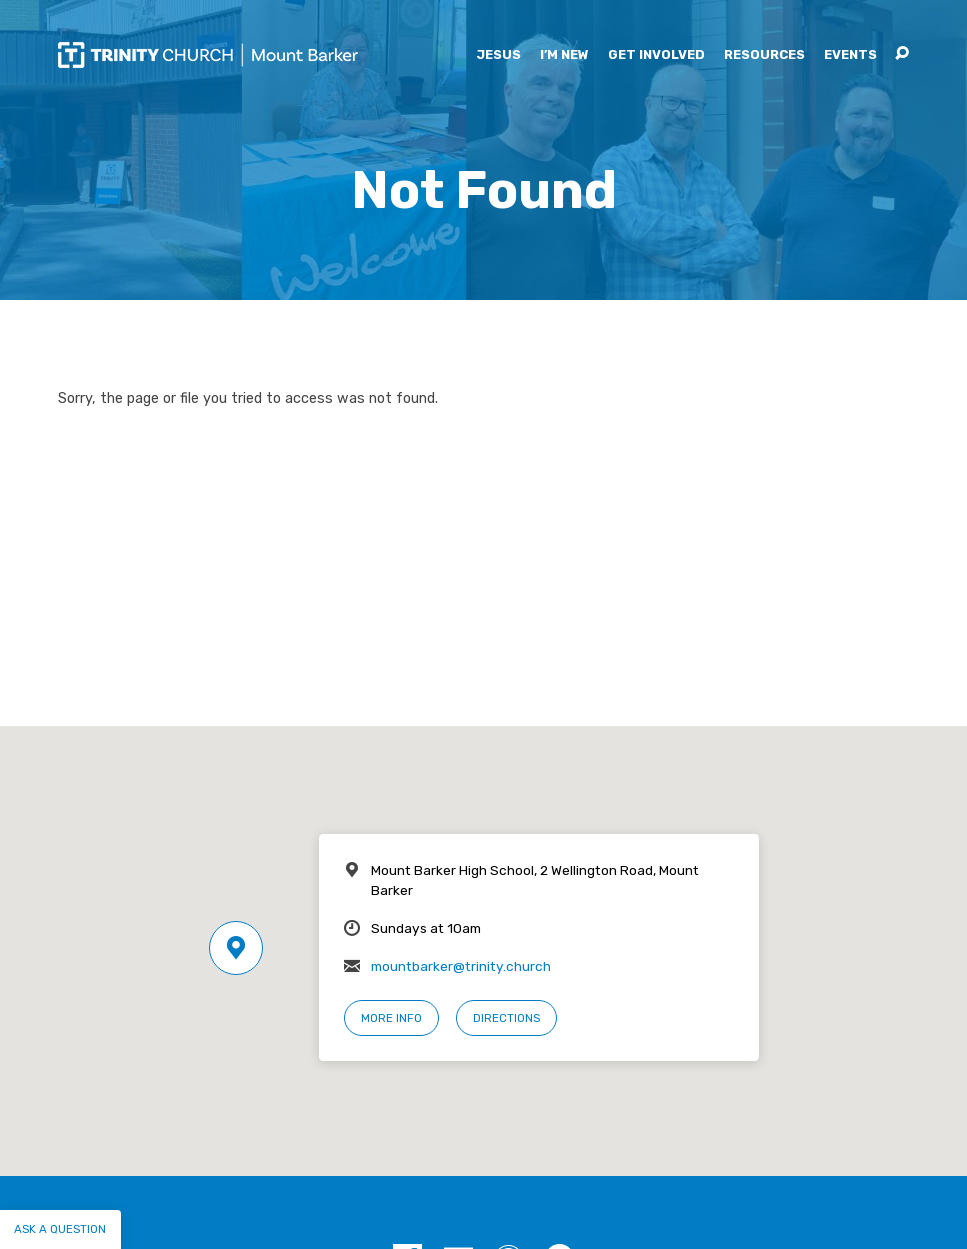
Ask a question (60, 1229)
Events (850, 55)
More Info (391, 1018)
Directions (506, 1018)
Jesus (498, 55)
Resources (764, 55)
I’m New (564, 55)
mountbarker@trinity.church (461, 966)
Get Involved (656, 55)
